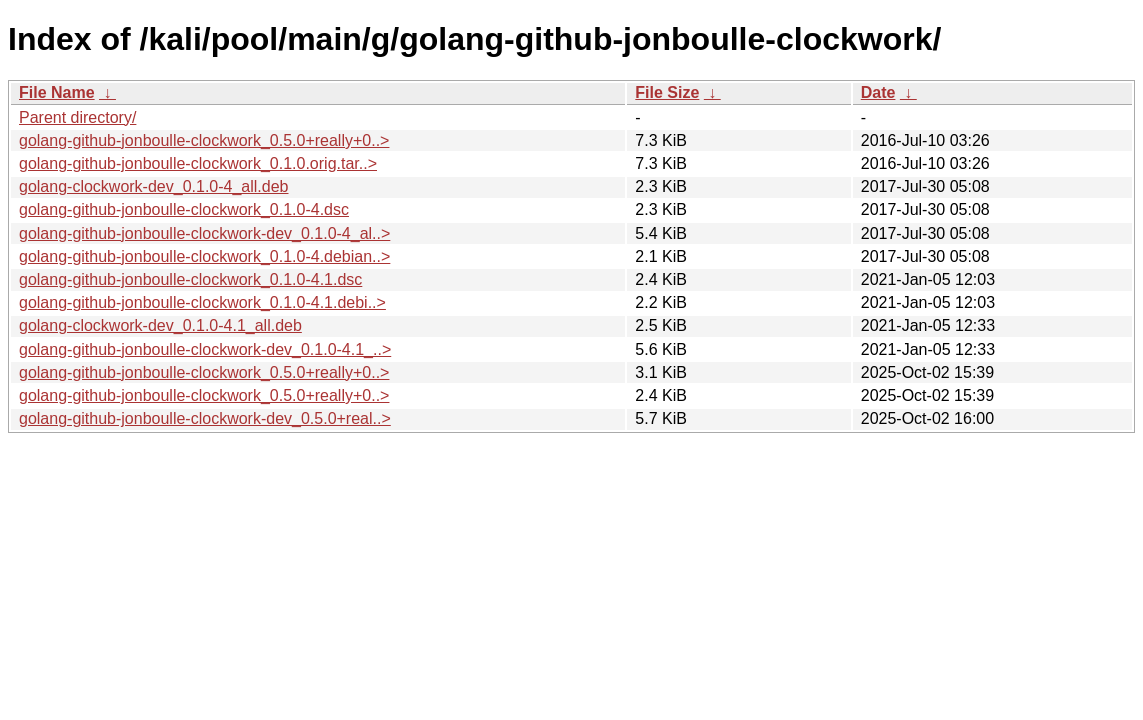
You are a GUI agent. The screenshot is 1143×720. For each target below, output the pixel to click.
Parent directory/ (77, 117)
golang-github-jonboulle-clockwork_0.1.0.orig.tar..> (198, 163)
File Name (57, 92)
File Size (667, 92)
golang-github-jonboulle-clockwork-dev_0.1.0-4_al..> (204, 233)
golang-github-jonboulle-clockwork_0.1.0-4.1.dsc (190, 279)
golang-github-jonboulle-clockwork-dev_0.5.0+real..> (205, 418)
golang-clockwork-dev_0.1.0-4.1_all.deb (160, 325)
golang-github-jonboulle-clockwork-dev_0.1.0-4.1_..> (205, 349)
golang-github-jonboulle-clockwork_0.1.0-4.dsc (184, 209)
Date (878, 92)
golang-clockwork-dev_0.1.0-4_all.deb (154, 186)
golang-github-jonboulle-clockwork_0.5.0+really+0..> (204, 140)
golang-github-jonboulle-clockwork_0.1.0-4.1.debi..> (202, 302)
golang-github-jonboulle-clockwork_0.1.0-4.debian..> (204, 256)
